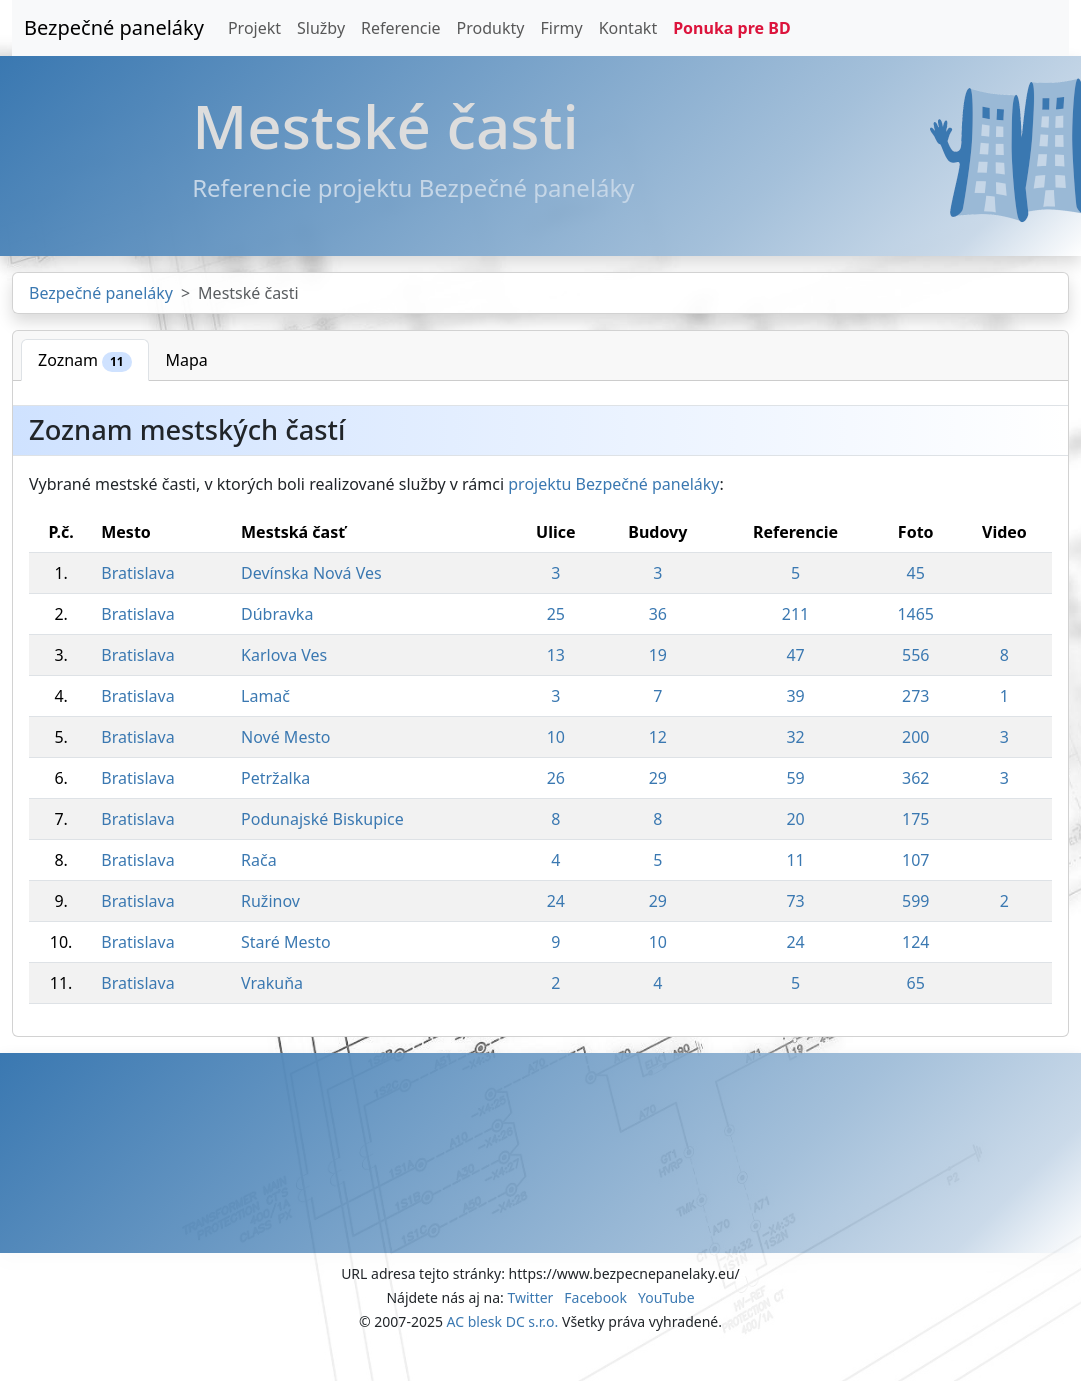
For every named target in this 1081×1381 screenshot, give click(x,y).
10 (556, 737)
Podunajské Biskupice (322, 819)
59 (795, 778)
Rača (259, 860)
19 (658, 655)
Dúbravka (277, 614)
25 (556, 614)
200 (915, 737)
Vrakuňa (272, 983)
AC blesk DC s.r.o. (503, 1321)
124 (915, 942)
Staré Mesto (286, 942)
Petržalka (275, 778)
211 (795, 614)
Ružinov (270, 901)
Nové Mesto (286, 737)
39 (795, 696)
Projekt (254, 28)
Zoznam (85, 360)
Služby (321, 28)
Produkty (491, 28)
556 (915, 655)
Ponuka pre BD (731, 28)
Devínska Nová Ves (311, 573)
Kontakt (628, 28)
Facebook (595, 1297)
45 (916, 573)
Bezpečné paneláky (114, 27)
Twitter (530, 1297)
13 (556, 655)
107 (915, 860)
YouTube (666, 1297)
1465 (915, 614)
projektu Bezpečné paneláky (613, 484)
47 (795, 655)
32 (795, 737)
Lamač (265, 696)
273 (915, 696)
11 (795, 860)
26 (556, 778)
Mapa (187, 360)
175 (915, 819)
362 (915, 778)
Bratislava (137, 573)
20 (795, 819)
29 (658, 778)
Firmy (561, 28)
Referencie (401, 28)
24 (556, 901)
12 (658, 737)
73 (795, 901)
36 (658, 614)
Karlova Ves (284, 655)
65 (916, 983)
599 (915, 901)
